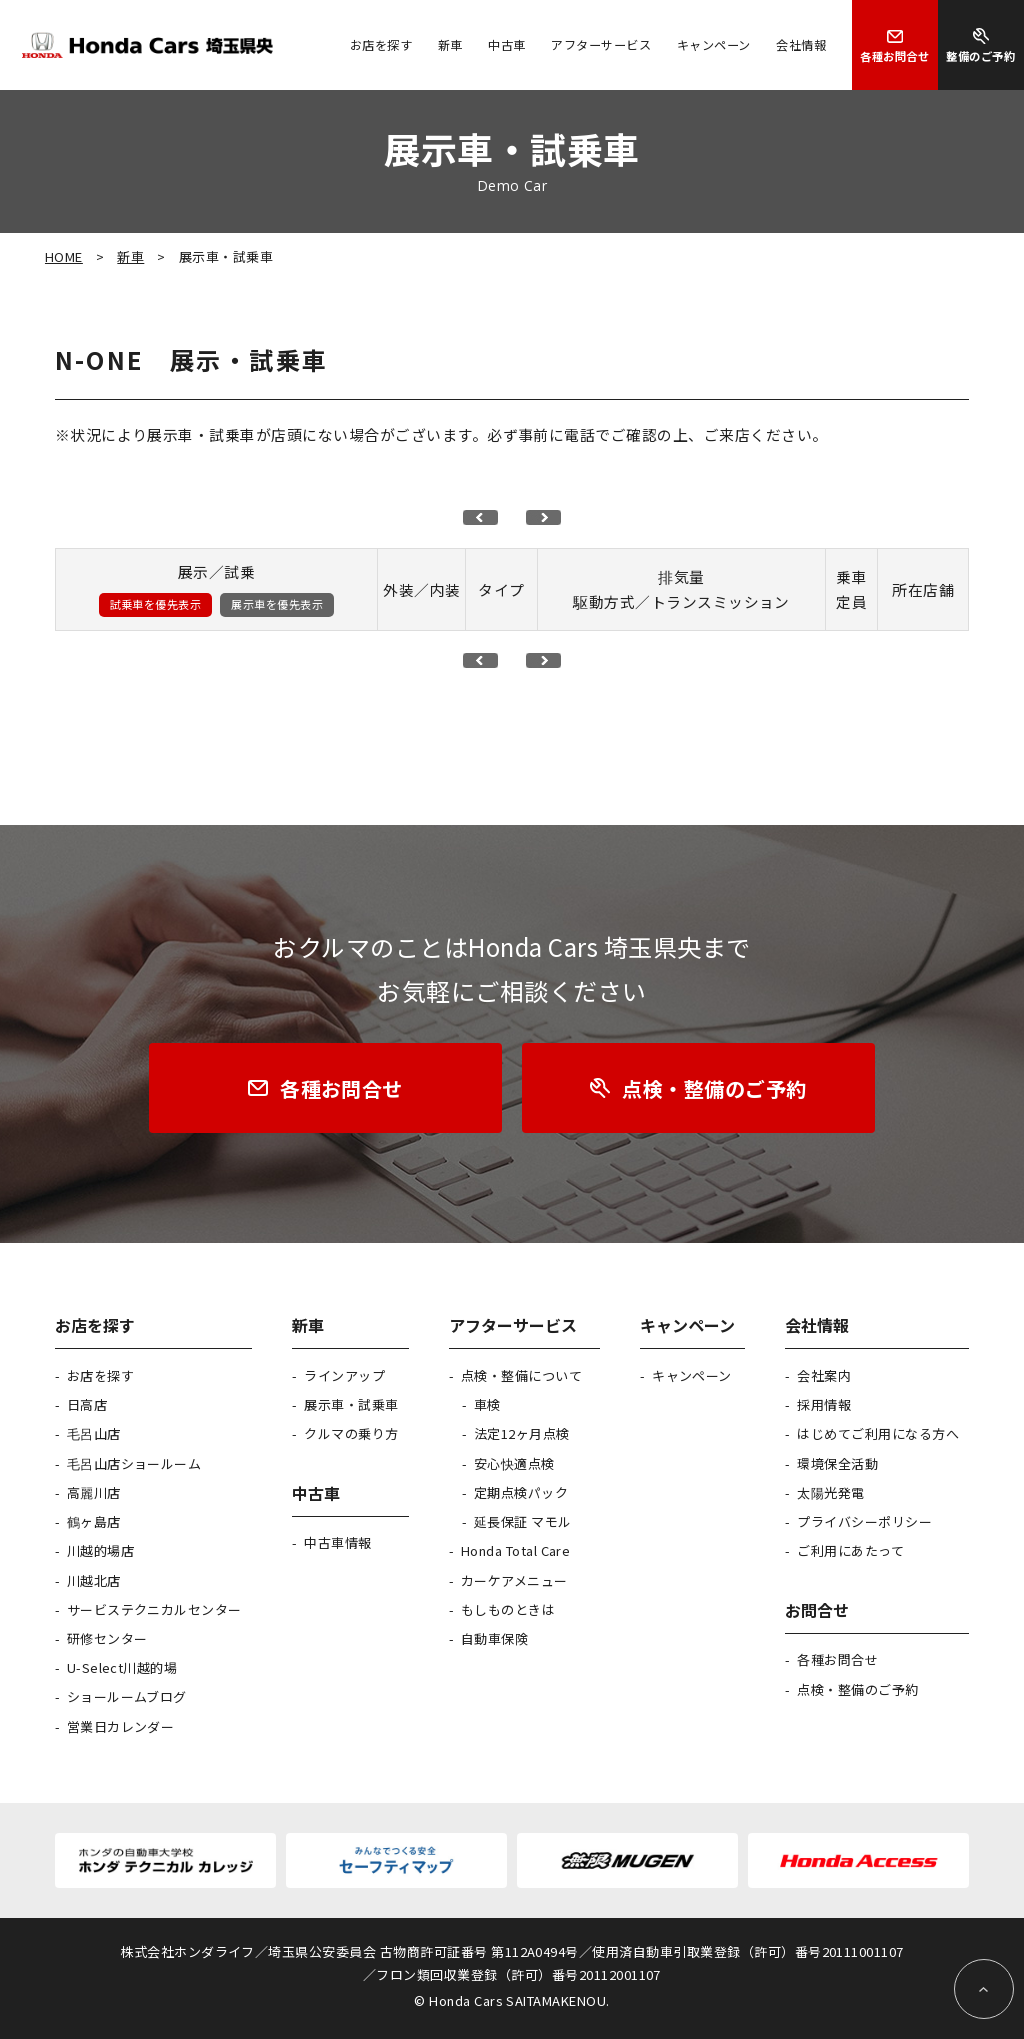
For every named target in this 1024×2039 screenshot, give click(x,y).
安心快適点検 (514, 1463)
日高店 (87, 1404)
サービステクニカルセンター (154, 1609)
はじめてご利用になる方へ (878, 1433)
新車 (130, 256)
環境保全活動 (837, 1463)
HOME (64, 256)
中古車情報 (337, 1542)
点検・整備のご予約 (857, 1689)
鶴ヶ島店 (94, 1521)
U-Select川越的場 (122, 1667)
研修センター (107, 1638)
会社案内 (824, 1375)
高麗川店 (94, 1492)
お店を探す (100, 1375)
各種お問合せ (837, 1659)
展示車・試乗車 (351, 1404)
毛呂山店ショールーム (134, 1463)
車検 (487, 1404)
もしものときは (508, 1609)
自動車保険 (494, 1638)
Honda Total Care (516, 1550)
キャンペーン (692, 1375)
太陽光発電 (830, 1492)
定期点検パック (521, 1492)
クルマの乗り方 (351, 1433)
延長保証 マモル (523, 1521)
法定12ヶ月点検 (522, 1433)
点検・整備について (521, 1375)
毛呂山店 (94, 1433)
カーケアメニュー (514, 1580)
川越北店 (94, 1580)
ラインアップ (344, 1375)
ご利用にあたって (850, 1550)
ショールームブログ (127, 1696)
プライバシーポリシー (864, 1521)
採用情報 (824, 1404)
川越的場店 (100, 1550)
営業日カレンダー (121, 1726)
